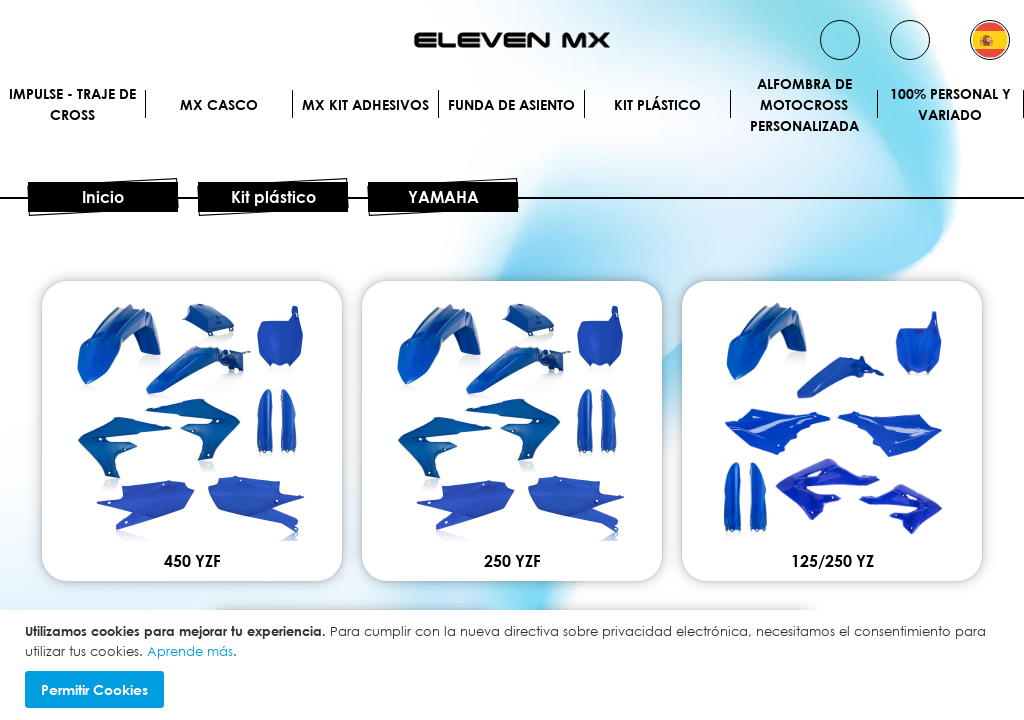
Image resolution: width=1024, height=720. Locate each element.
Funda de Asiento (511, 104)
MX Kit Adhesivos (365, 104)
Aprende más (190, 651)
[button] (990, 40)
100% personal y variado (950, 104)
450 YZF (192, 561)
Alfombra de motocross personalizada (804, 104)
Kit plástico (657, 104)
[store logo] (512, 40)
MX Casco (219, 104)
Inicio (103, 197)
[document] (514, 665)
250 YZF (512, 561)
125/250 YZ (832, 561)
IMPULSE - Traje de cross (72, 104)
